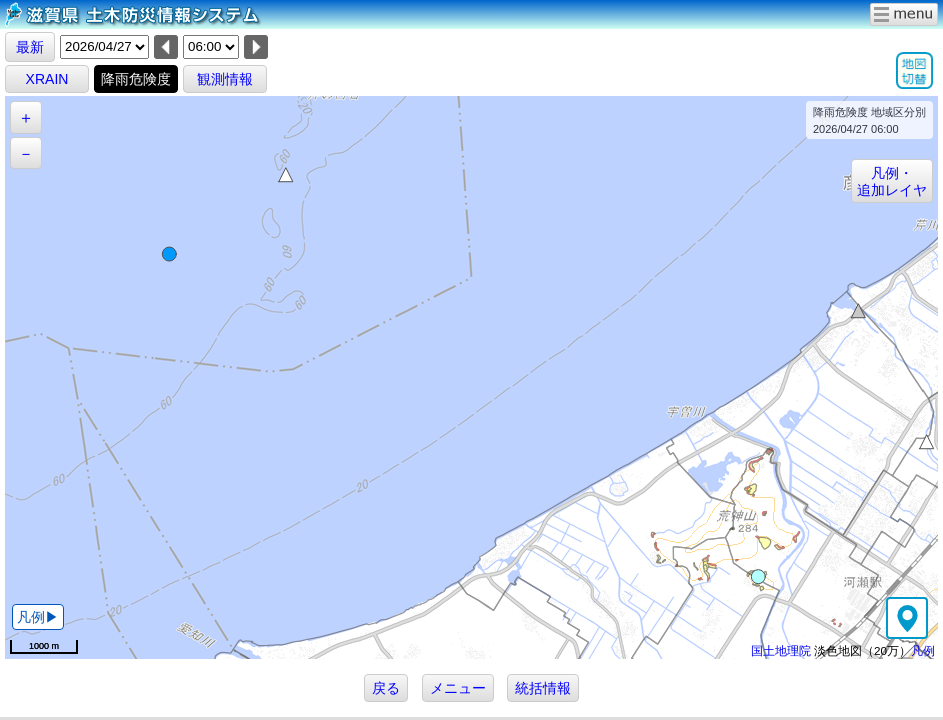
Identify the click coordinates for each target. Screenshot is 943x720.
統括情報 (543, 688)
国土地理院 (781, 650)
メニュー (458, 688)
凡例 (923, 650)
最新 (30, 47)
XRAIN (47, 79)
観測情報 (225, 79)
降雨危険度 (136, 79)
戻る (386, 688)
